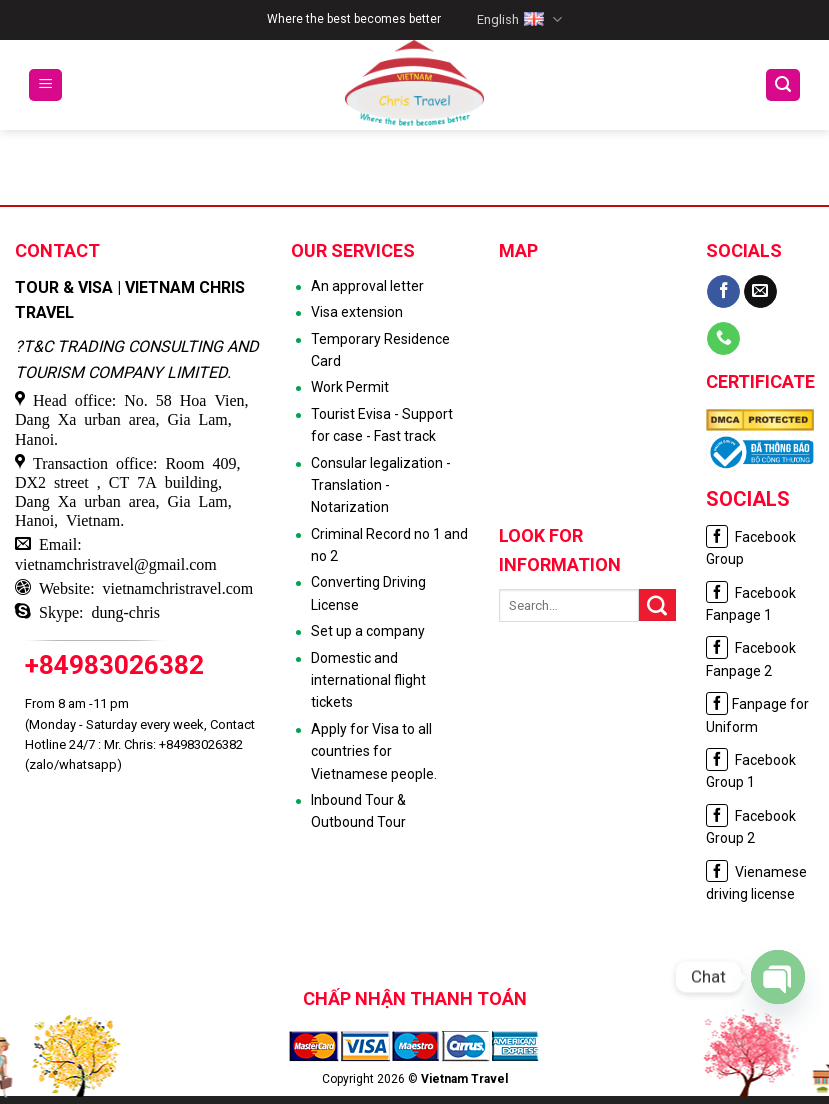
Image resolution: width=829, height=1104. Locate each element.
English (519, 19)
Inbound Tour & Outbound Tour (358, 811)
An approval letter (367, 286)
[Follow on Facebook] (723, 292)
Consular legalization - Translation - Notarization (381, 485)
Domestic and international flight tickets (368, 680)
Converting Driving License (368, 593)
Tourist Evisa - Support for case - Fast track (382, 425)
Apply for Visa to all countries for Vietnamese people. (374, 751)
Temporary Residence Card (380, 350)
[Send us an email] (760, 292)
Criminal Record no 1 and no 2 (389, 545)
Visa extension (357, 312)
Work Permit (350, 387)
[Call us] (723, 339)
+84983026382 (114, 665)
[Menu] (45, 85)
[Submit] (657, 605)
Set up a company (368, 631)
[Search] (783, 85)
